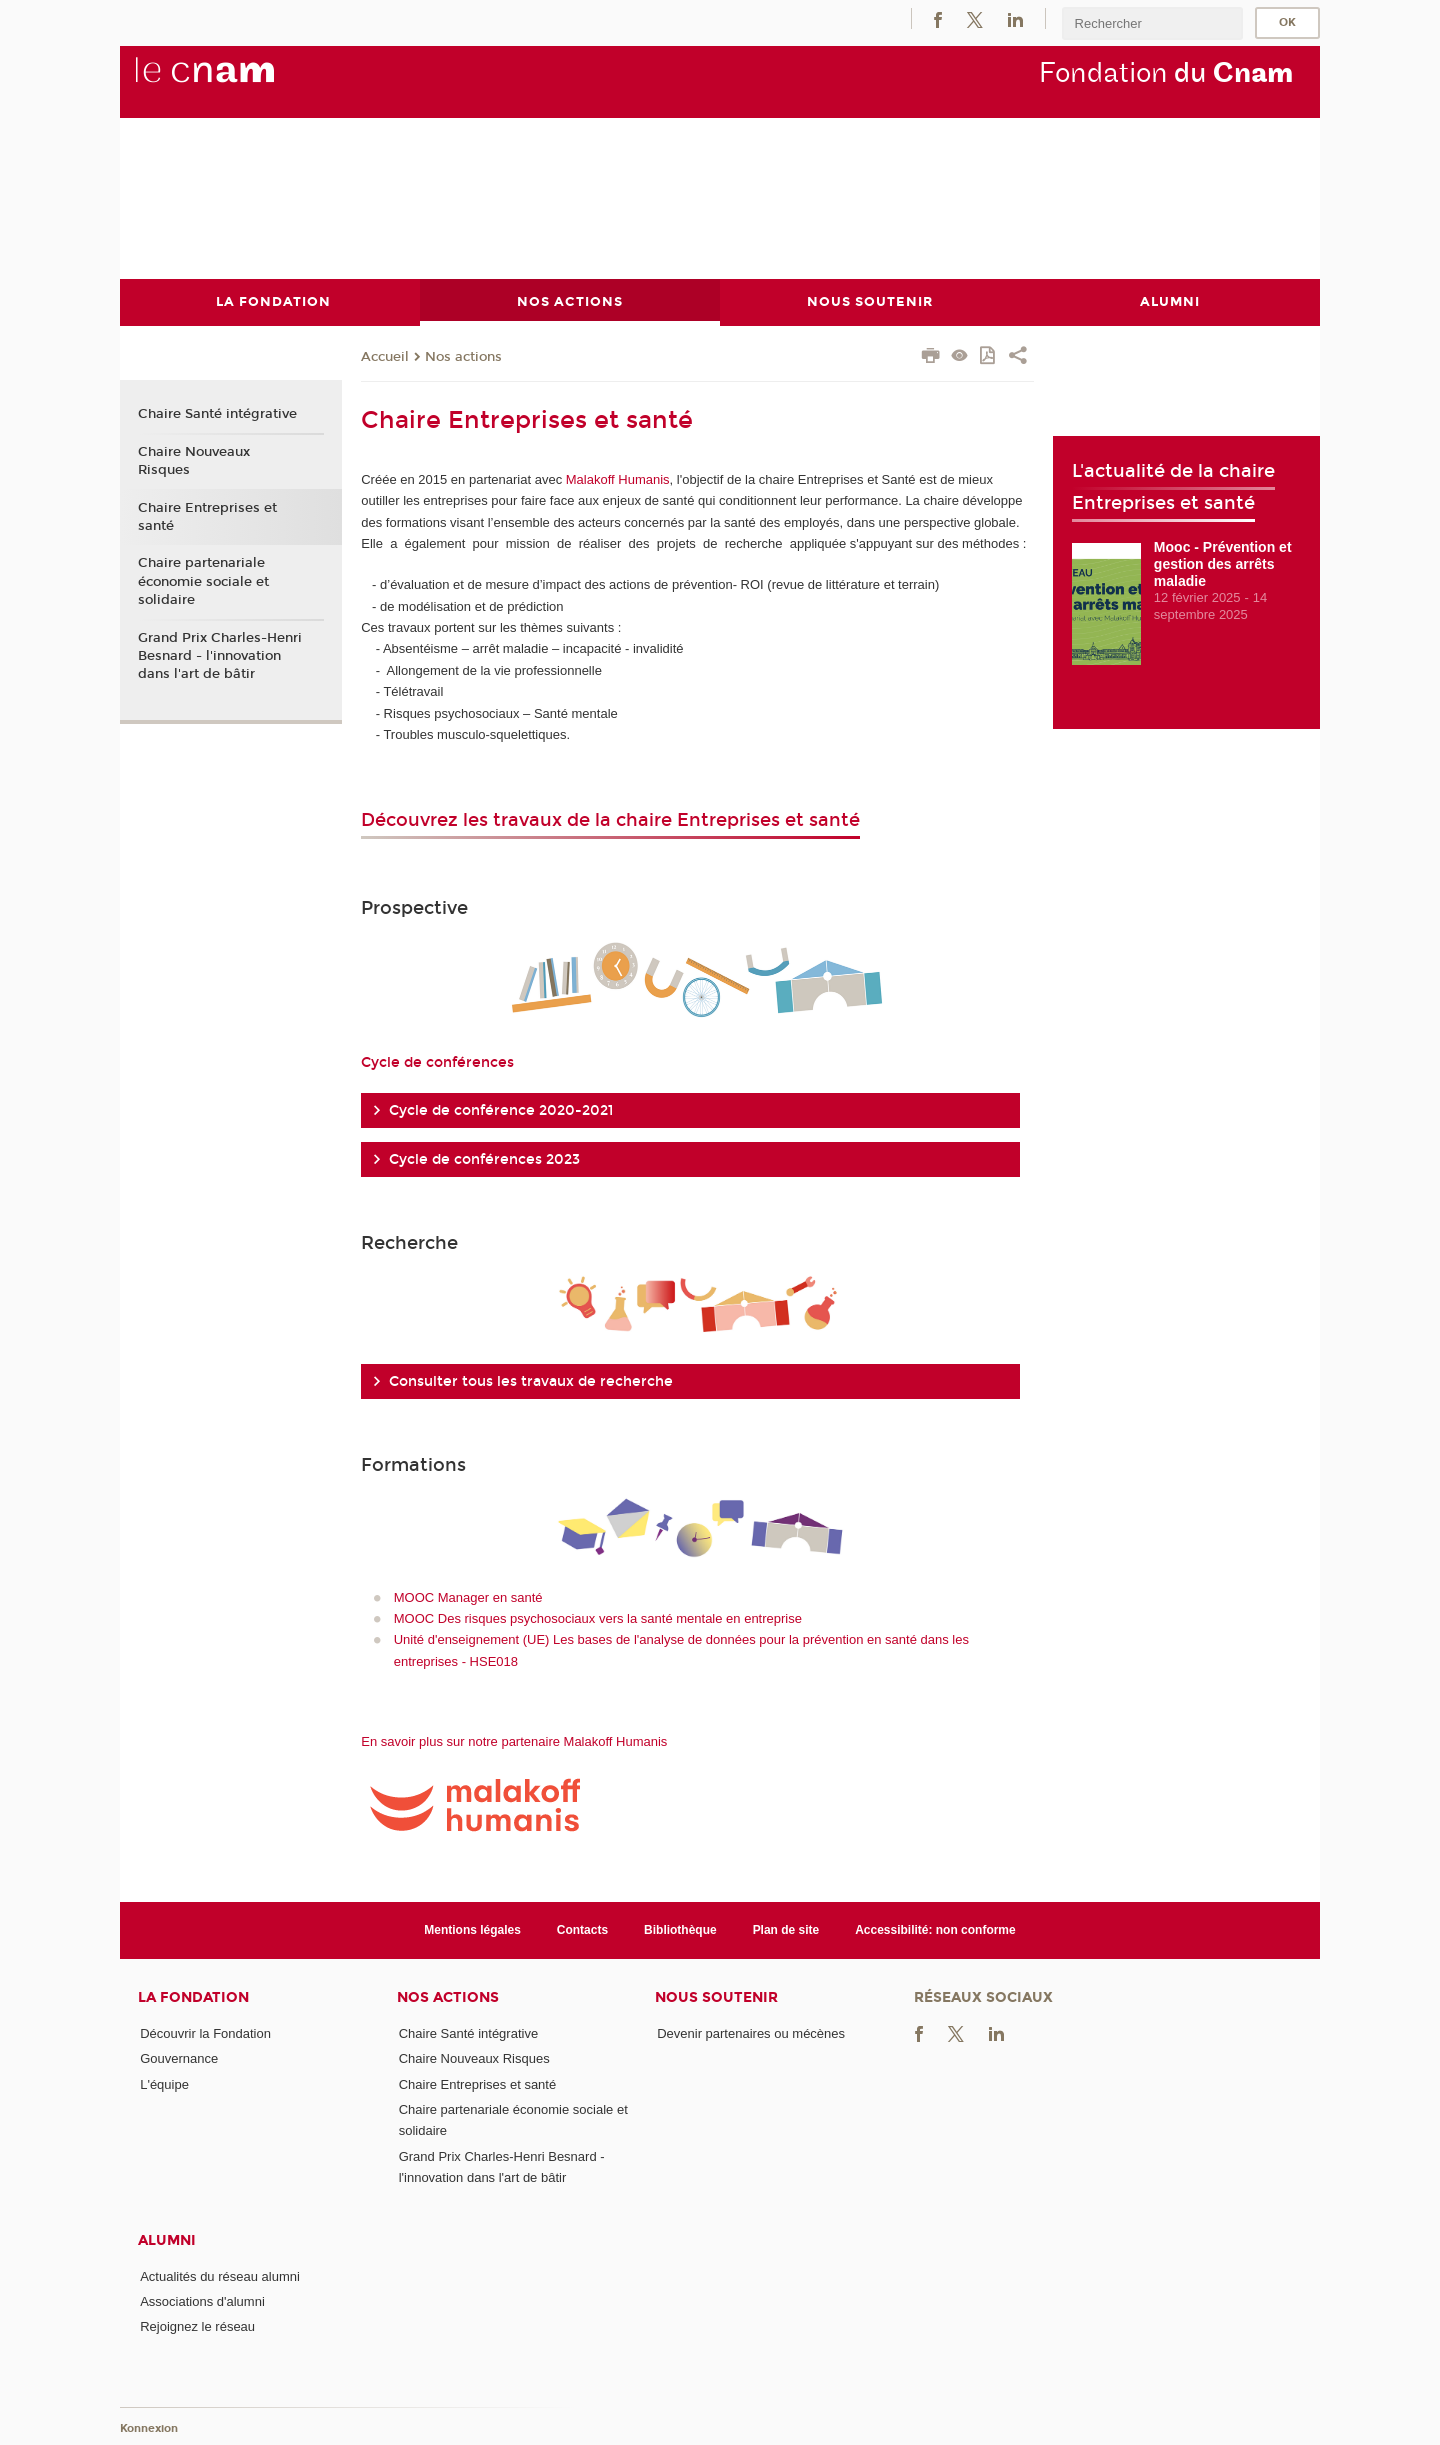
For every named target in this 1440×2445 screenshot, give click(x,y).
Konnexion (149, 2427)
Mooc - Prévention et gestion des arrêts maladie (1223, 564)
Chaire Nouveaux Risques (194, 460)
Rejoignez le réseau (197, 2326)
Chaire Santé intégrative (217, 414)
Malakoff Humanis (618, 478)
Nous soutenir (716, 1997)
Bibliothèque (680, 1929)
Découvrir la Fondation (205, 2033)
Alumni (167, 2239)
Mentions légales (472, 1929)
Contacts (582, 1929)
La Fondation (193, 1997)
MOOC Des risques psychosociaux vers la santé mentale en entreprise (598, 1617)
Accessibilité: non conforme (935, 1929)
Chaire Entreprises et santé (207, 516)
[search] (1152, 23)
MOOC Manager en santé (468, 1596)
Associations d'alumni (202, 2300)
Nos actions (463, 356)
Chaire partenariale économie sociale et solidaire (203, 581)
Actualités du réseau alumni (220, 2275)
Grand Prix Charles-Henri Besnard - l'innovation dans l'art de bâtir (220, 655)
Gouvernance (179, 2058)
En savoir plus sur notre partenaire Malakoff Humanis (514, 1740)
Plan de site (786, 1929)
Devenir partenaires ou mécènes (751, 2033)
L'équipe (164, 2083)
